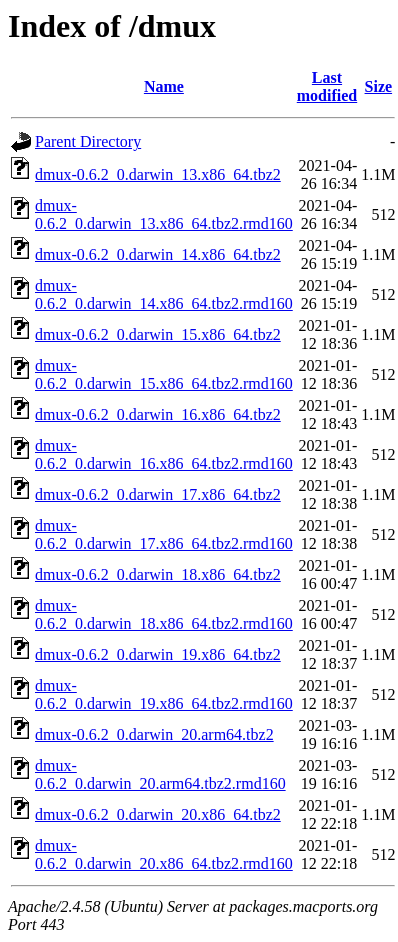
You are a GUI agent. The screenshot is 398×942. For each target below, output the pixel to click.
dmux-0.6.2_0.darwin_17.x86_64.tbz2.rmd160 (164, 534)
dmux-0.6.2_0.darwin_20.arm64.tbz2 (154, 734)
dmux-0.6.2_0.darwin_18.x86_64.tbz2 (158, 574)
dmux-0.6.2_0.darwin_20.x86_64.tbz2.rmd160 (164, 854)
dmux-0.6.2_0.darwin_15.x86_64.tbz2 (158, 334)
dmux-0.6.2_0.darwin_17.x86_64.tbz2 (158, 494)
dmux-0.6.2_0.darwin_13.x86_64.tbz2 (158, 174)
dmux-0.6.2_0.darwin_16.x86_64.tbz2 (158, 414)
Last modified (327, 86)
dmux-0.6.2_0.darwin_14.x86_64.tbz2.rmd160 (164, 294)
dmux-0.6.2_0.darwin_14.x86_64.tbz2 (158, 254)
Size (379, 86)
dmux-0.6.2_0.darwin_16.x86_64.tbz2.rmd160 (164, 454)
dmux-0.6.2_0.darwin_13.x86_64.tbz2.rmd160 (164, 214)
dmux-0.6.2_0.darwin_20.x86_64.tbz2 (158, 814)
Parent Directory (88, 141)
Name (164, 86)
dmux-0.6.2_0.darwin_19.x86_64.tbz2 (158, 654)
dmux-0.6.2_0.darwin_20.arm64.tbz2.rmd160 (160, 774)
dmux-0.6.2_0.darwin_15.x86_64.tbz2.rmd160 (164, 374)
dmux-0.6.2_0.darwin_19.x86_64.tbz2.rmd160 (164, 694)
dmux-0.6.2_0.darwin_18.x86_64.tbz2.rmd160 (164, 614)
